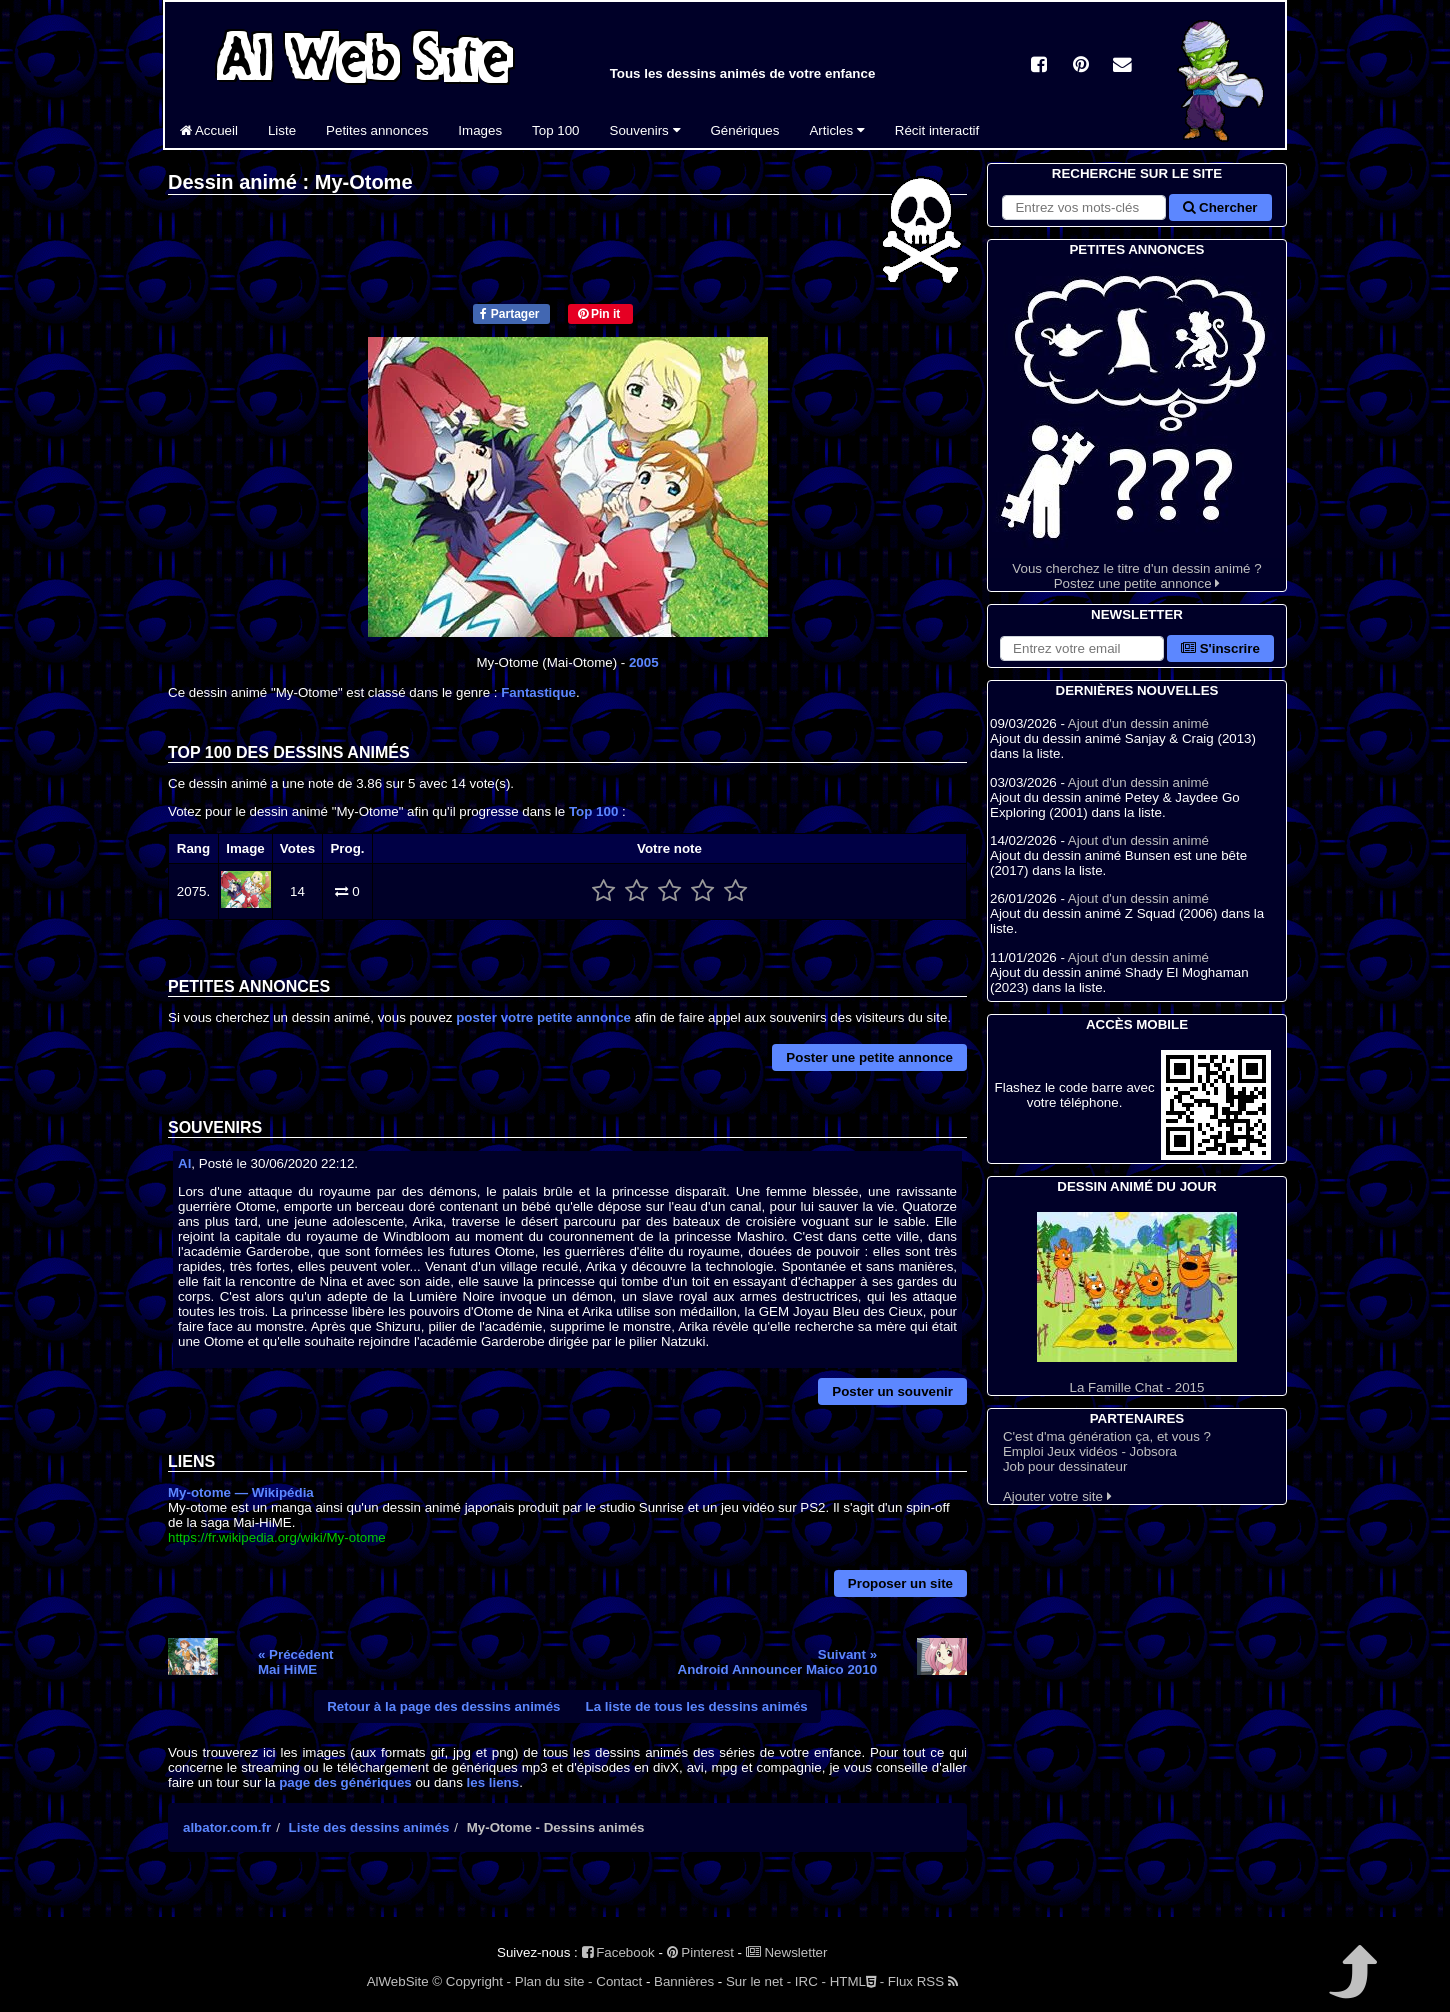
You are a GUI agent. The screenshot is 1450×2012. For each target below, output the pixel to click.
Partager (509, 314)
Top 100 (555, 130)
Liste (282, 130)
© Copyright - (471, 1981)
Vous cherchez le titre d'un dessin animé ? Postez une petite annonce (1137, 425)
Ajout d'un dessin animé (1138, 723)
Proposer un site (900, 1583)
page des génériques (345, 1782)
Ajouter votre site (1057, 1496)
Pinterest (700, 1952)
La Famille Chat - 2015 (1137, 1303)
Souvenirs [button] (645, 130)
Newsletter (787, 1952)
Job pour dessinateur (1065, 1466)
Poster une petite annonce (869, 1057)
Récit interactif (937, 130)
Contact (619, 1981)
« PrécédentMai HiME (296, 1662)
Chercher (1220, 207)
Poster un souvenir (892, 1391)
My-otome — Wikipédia (241, 1492)
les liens (493, 1782)
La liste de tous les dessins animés (697, 1706)
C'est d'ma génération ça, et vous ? (1107, 1436)
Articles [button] (836, 130)
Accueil (209, 130)
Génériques (745, 130)
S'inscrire (1220, 648)
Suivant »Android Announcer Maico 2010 (777, 1662)
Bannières (684, 1981)
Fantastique (538, 692)
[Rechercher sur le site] (1084, 207)
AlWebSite (398, 1981)
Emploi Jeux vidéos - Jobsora (1090, 1451)
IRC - (810, 1981)
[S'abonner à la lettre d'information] (1082, 648)
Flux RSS (923, 1981)
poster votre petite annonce (543, 1017)
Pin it (599, 314)
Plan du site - (554, 1981)
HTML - (857, 1981)
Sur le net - (758, 1981)
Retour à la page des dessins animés (443, 1706)
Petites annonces (377, 130)
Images (480, 130)
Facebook (618, 1952)
